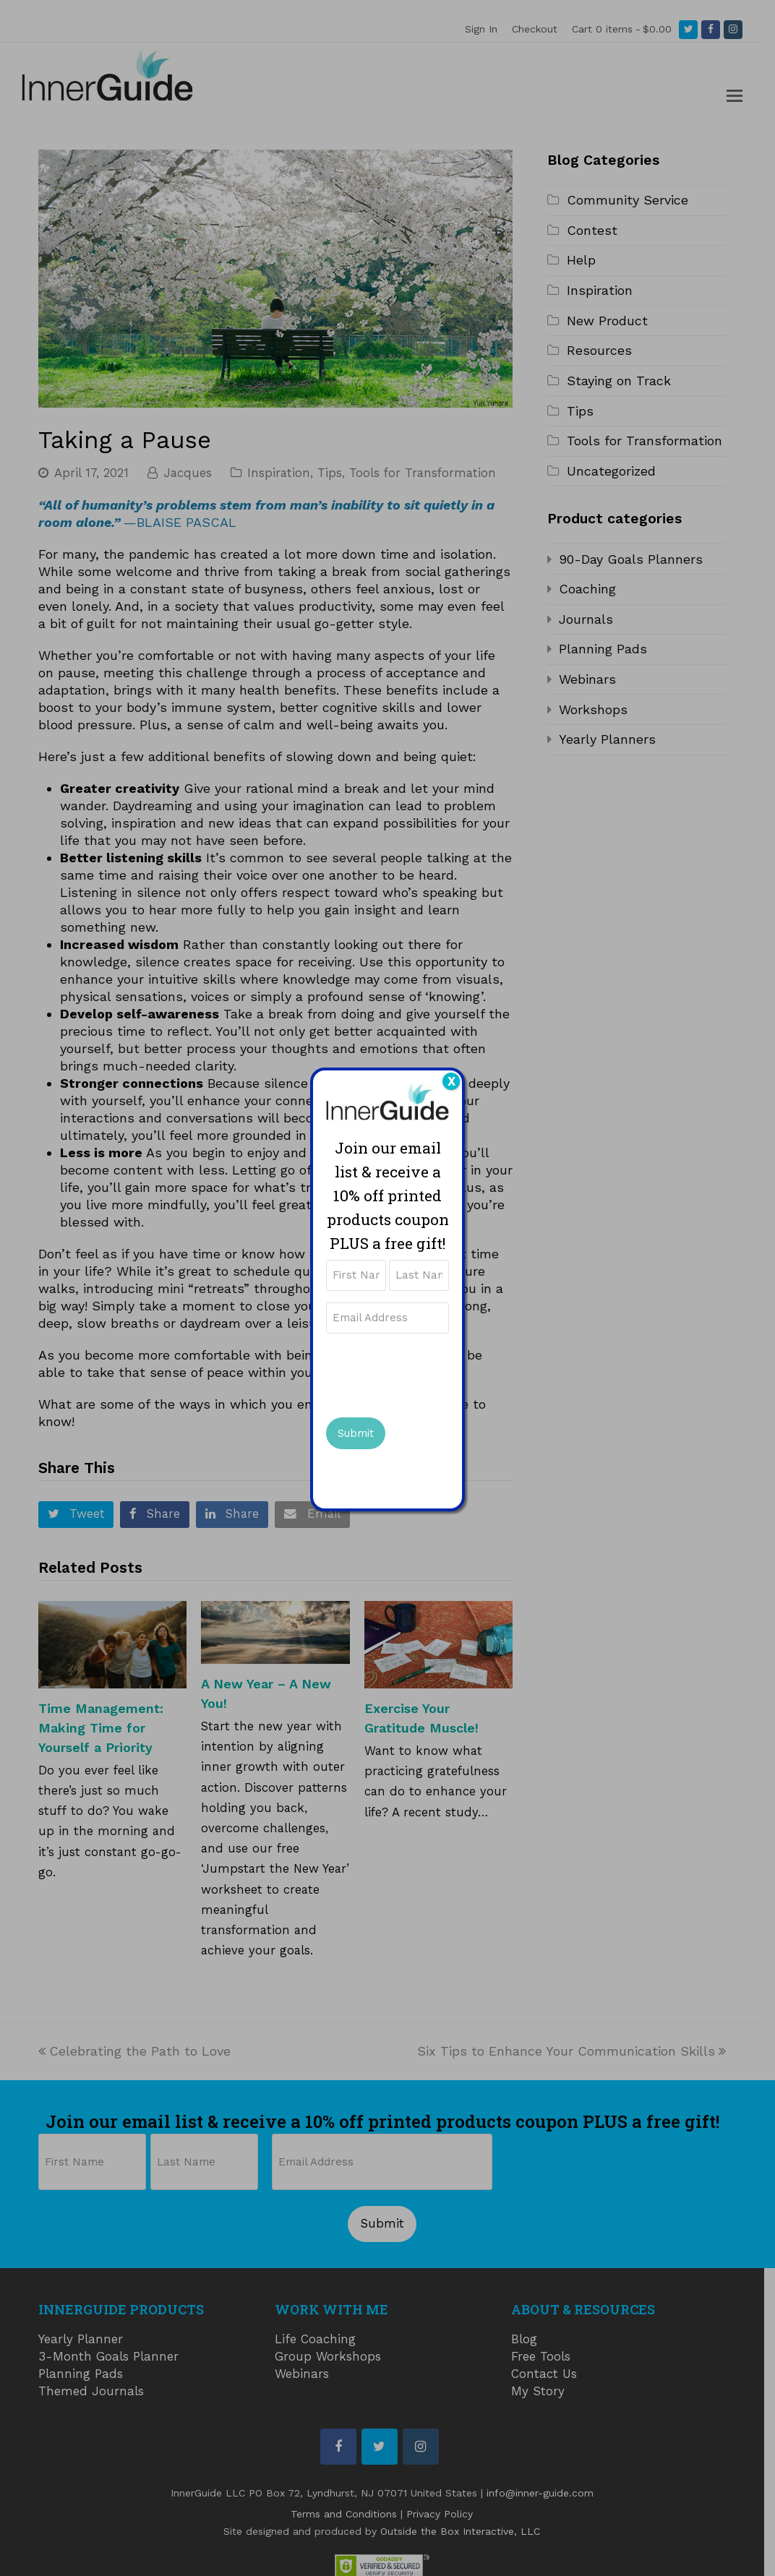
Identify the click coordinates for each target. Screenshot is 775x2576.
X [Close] (451, 1081)
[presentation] (436, 1373)
